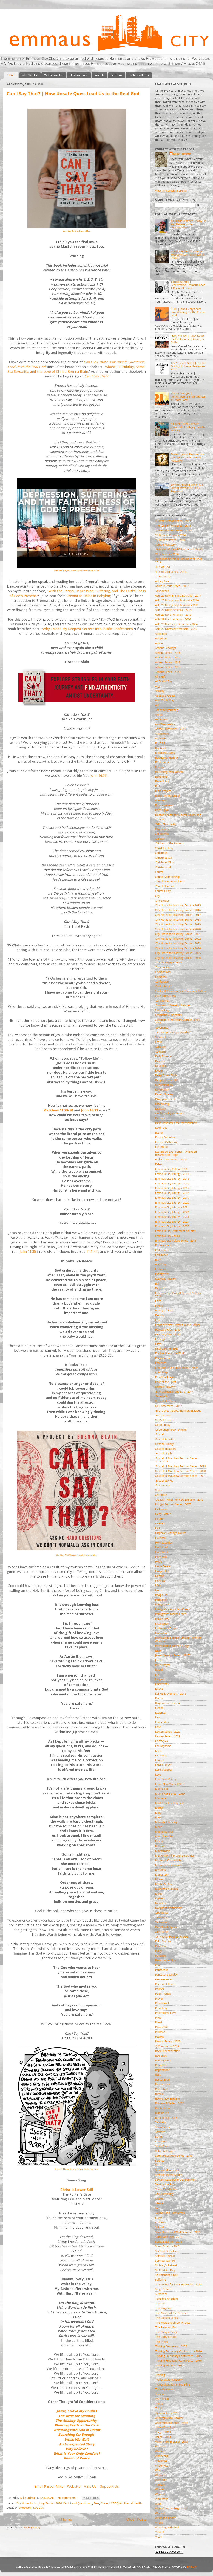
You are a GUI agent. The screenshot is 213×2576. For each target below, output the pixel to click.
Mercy (159, 1841)
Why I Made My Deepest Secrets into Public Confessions (88, 628)
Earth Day (161, 1127)
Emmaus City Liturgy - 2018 (172, 1193)
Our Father (161, 1931)
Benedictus (162, 781)
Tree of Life (162, 2398)
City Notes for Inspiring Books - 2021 (178, 934)
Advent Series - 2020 (167, 672)
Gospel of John (164, 1453)
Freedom (160, 1363)
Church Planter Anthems (170, 881)
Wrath (159, 2522)
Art (157, 705)
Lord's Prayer (163, 1765)
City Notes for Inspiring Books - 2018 (178, 919)
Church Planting (164, 886)
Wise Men (161, 2480)
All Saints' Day (163, 681)
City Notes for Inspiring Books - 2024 (178, 948)
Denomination (164, 1085)
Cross (158, 1042)
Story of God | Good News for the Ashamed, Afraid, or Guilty (187, 339)
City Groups (162, 900)
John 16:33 (98, 775)
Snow (158, 2217)
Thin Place (161, 2341)
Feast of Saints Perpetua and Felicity (177, 1325)
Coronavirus (162, 1000)
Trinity (159, 2403)
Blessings (161, 800)
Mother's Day (163, 1884)
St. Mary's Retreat (166, 2265)
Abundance (162, 591)
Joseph (159, 1669)
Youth (158, 2537)
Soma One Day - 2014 (168, 2236)
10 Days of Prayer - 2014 (170, 535)
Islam (158, 1650)
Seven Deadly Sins (166, 2189)
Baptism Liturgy (165, 752)
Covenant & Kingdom (168, 1015)
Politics (159, 1989)
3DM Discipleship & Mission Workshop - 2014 (179, 560)
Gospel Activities (165, 1439)
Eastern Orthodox (166, 1142)
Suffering (160, 2279)
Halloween (161, 1509)
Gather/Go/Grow (165, 1387)
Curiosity (160, 1046)
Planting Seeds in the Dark (77, 2425)
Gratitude (161, 1495)
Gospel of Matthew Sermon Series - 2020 (180, 1471)
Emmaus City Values (167, 1236)
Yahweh (160, 2532)
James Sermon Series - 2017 (172, 1655)
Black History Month (167, 795)
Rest (158, 2074)
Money (159, 1879)
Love (158, 1774)
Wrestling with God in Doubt (76, 2430)
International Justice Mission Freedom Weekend (178, 1639)
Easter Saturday (165, 1137)
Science (159, 2160)
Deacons (160, 1065)
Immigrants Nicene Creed (170, 1614)
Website (73, 2486)
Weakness (161, 2460)
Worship (160, 2513)
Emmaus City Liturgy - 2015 (172, 1178)
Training (160, 2375)
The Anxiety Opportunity (76, 2420)
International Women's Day (172, 1646)
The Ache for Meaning (76, 2416)
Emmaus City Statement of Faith (175, 1231)
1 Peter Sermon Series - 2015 (173, 525)
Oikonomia (161, 1917)
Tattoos (160, 2303)
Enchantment (163, 1245)
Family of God (163, 1310)
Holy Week (161, 1552)
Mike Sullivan (182, 154)
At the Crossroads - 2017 (170, 729)
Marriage (160, 1798)
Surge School (163, 2289)
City (157, 896)
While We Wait (77, 2439)
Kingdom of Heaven (167, 1703)
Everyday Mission (165, 1278)
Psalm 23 (160, 2032)
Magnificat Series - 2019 (170, 1793)
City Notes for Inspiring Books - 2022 (178, 938)
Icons (158, 1590)
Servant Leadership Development (175, 2179)
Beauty (159, 767)
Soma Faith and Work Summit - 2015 (177, 2232)
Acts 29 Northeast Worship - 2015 (176, 629)
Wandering (161, 2456)
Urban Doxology (165, 2427)
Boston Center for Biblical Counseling (178, 815)
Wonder (160, 2494)
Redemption (162, 2060)
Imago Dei (161, 1595)
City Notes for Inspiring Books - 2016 (178, 910)
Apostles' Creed (165, 695)
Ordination (161, 1922)
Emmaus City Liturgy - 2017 (172, 1188)
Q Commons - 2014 (167, 2046)
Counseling (162, 1010)
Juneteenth (162, 1684)
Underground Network (169, 2418)
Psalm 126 (161, 2027)
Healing (159, 1518)
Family (159, 1306)
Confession (162, 981)
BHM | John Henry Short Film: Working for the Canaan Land (188, 312)
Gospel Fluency (164, 1444)
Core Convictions (165, 996)
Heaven (159, 1523)
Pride (158, 2017)
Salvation (160, 2141)
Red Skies (161, 2055)
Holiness (160, 1538)
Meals (158, 1827)
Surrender (161, 2294)
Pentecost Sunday (166, 1974)
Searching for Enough (76, 2434)
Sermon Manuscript (167, 2170)
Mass (158, 1817)
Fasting (159, 1315)
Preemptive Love (165, 2012)
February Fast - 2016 (167, 1334)
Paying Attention (165, 1960)
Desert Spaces (164, 1094)
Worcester (161, 2499)
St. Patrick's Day (165, 2270)
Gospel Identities (165, 1449)
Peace (159, 1965)
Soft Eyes (161, 2222)
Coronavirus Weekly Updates (172, 1005)
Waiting (159, 2451)
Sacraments (162, 2127)
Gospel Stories (164, 1480)
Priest (158, 2022)
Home (11, 75)
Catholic (160, 819)
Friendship (161, 1372)
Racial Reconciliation (167, 2051)
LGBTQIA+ (116, 2503)
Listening (160, 1755)
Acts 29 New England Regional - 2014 (178, 595)
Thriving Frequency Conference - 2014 (178, 2351)
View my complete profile (170, 190)
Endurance (161, 1255)
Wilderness (161, 2465)
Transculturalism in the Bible (172, 2384)
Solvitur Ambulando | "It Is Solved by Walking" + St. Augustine (187, 488)
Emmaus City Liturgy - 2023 (172, 1216)
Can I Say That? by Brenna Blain (77, 231)
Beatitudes (162, 762)
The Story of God (166, 2337)
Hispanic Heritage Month (170, 1533)
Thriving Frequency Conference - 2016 (178, 2360)
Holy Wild (161, 1556)
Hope (158, 1561)
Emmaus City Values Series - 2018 (175, 1240)
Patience (160, 1955)
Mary (158, 1812)
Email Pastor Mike (48, 2486)
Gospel (159, 1434)
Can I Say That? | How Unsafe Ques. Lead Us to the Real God (73, 93)
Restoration (162, 2079)
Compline (161, 977)
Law (157, 1717)
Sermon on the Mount (168, 2175)
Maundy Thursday (166, 1822)
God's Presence (164, 1420)
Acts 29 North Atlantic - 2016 (173, 619)
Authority (160, 738)
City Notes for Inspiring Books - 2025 (178, 953)
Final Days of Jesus (166, 1348)
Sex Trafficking (164, 2194)
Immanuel (161, 1600)
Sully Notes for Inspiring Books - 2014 (178, 2284)
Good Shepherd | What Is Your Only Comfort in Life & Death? (187, 255)
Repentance (162, 2070)
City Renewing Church (168, 962)
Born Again (162, 810)
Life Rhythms (163, 1746)
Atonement (162, 734)
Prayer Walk (162, 2003)
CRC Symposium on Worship (172, 1032)
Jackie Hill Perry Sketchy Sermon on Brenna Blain (76, 2169)
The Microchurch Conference (172, 2322)
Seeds (159, 2165)
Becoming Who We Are (169, 772)
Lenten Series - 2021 (167, 1736)
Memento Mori (164, 1831)
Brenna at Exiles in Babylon (88, 596)
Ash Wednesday (165, 724)
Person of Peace (165, 1984)
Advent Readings (165, 648)
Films (158, 1344)
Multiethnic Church (166, 1889)
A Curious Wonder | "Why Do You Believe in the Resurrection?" (188, 224)
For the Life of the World (170, 1353)
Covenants (161, 1027)
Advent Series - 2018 (167, 662)
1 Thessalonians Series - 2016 (173, 530)
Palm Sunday (163, 1941)
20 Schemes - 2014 (166, 554)
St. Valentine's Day (166, 2275)
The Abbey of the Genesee (171, 2313)
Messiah (160, 1846)
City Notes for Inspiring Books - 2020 (178, 929)
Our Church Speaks (166, 1927)
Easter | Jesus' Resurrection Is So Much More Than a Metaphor (188, 457)
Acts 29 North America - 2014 (173, 609)
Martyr (159, 1808)
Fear (96, 2503)
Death (159, 1070)
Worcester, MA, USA (31, 2507)
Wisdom (160, 2475)
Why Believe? (77, 2449)
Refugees (161, 2065)
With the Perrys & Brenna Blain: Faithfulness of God (76, 570)
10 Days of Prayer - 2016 (170, 540)
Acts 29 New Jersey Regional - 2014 (176, 600)
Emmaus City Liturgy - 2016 (172, 1183)
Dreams (160, 1118)
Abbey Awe (162, 581)
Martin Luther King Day (169, 1803)
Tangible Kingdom (166, 2298)
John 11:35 (28, 1251)
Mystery (160, 1898)
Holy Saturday (163, 1542)
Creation (160, 1037)
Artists (159, 714)
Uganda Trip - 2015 (167, 2413)
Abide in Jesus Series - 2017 (172, 586)
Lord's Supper (163, 1769)
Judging (159, 1679)
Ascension (161, 719)
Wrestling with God (167, 2527)
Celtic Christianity (165, 824)
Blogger (192, 2566)
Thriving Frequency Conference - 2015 (178, 2356)
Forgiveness (162, 1358)
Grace (104, 2503)
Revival (159, 2093)
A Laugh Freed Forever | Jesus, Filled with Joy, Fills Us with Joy (188, 427)
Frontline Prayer (165, 1377)
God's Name (162, 1415)
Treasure (160, 2394)
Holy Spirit (161, 1547)
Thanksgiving (163, 2308)
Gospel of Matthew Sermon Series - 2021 (180, 1475)
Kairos (159, 1698)
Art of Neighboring (166, 710)
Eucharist (160, 1269)
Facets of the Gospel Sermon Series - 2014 (178, 1294)
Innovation (161, 1633)
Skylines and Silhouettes (170, 2213)
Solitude (160, 2227)
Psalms (159, 2036)
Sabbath (160, 2122)
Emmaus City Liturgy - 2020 (172, 1202)
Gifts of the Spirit (165, 1401)
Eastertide (161, 1147)
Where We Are (53, 75)
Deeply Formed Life (167, 1080)
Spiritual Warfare (165, 2260)
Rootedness (162, 2108)
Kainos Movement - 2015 (170, 1693)
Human (159, 1576)
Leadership (162, 1722)
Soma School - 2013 (167, 2246)
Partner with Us (139, 75)
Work (158, 2503)
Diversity (160, 1108)
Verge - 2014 (163, 2437)
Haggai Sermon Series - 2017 (173, 1504)
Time (158, 2370)
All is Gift (160, 676)
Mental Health (133, 2503)
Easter (159, 1132)
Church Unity (163, 891)
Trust (158, 2408)
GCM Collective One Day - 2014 (174, 1391)
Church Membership (167, 877)
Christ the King (164, 848)
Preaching (161, 2008)
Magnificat (161, 1788)
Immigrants (162, 1604)
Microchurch (162, 1850)
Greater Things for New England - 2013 (179, 1499)
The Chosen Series (166, 2317)
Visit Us (99, 75)
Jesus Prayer (162, 1665)
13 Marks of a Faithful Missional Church (179, 549)
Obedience (161, 1912)
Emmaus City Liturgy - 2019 (172, 1197)
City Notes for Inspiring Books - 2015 (178, 905)
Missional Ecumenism (168, 1865)
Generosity (161, 1396)
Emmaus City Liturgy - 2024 (172, 1221)
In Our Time (162, 1619)
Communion (162, 967)
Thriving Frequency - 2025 (171, 2346)
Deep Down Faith (166, 1075)
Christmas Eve (163, 857)
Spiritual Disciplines (167, 2251)
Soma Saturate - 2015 (168, 2241)
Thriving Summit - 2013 (169, 2365)
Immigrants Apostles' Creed (172, 1609)
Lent (158, 1727)
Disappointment (165, 1099)
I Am (158, 1585)
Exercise (160, 1288)
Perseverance (163, 1979)
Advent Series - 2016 (167, 653)
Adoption (161, 638)
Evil (157, 1283)
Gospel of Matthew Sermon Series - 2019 (180, 1466)
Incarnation (162, 1623)
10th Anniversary (165, 544)
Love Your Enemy (165, 1779)
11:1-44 (91, 1251)
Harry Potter (163, 1514)
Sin (157, 2208)
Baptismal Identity (166, 757)
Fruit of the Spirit (165, 1382)
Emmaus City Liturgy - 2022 (172, 1212)
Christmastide (163, 867)
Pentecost (161, 1970)
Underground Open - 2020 (171, 2422)
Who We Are (30, 75)
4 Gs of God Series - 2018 (170, 572)
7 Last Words (163, 576)
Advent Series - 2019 (167, 667)
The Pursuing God (166, 2327)
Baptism (160, 748)
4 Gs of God (162, 567)
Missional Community (168, 1860)
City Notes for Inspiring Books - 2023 (178, 943)
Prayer (159, 1998)
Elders (159, 1164)
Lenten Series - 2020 (167, 1731)
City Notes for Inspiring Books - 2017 (178, 914)
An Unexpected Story (76, 2444)
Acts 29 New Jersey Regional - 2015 (176, 605)
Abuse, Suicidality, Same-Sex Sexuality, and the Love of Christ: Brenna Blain (76, 369)
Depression (162, 1089)
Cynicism (160, 1051)
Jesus (158, 1660)
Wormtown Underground (170, 2508)
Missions (160, 1870)
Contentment (163, 986)
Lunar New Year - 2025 (169, 1784)
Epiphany (160, 1264)
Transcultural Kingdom (169, 2379)
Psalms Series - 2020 (167, 2041)
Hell (157, 1528)
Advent (159, 643)
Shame (159, 2198)
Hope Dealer (163, 1566)
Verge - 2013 (163, 2432)
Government (162, 1485)
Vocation (160, 2446)
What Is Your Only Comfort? (76, 2453)
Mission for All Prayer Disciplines (175, 1855)
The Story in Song (166, 2332)
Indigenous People (166, 1628)
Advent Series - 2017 (167, 657)
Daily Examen (163, 1056)
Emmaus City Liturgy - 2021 (172, 1207)
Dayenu (159, 1061)
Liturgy (159, 1760)
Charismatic (162, 829)
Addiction (161, 633)
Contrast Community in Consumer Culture (180, 991)
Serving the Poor (165, 2184)
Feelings (160, 1339)
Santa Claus (162, 2146)
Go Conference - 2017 (168, 1406)
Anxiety (159, 691)
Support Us (109, 2486)
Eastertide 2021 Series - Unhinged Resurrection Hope (176, 1153)
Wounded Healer (165, 2518)
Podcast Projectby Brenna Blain (76, 1555)
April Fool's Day (164, 700)
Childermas (162, 833)
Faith (158, 1301)
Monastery (161, 1874)
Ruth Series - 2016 (166, 2117)
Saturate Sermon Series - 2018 (173, 2155)
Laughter (160, 1712)
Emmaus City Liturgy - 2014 (172, 1174)
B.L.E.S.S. (160, 743)
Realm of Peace (76, 2458)
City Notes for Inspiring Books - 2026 (39, 2503)
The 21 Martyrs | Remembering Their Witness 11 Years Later (188, 397)
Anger (158, 686)
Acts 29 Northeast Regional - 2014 (176, 624)
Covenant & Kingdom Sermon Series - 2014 (178, 1021)
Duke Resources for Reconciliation (176, 1123)
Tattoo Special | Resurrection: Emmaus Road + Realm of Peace (188, 285)
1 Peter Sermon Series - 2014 (173, 521)
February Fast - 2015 (167, 1329)
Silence (159, 2203)
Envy (158, 1259)
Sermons (116, 75)
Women (160, 2489)
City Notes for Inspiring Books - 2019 (178, 924)
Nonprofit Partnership (168, 1908)
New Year (161, 1903)
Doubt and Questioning (77, 2503)
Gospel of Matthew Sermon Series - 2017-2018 (177, 1459)
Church (159, 872)
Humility (160, 1580)
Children (160, 838)
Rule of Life (162, 2113)
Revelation (161, 2089)
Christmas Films (165, 862)
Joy (157, 1674)
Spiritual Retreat (165, 2256)
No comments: (67, 2497)
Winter (159, 2470)
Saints (159, 2136)
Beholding (161, 776)
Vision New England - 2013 (171, 2441)
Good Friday (162, 1425)
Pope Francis (163, 1993)
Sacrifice (160, 2132)
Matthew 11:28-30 (58, 1110)
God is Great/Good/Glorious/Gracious (178, 1410)
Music (158, 1893)
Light (158, 1750)
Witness (160, 2484)
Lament (160, 1707)
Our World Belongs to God (171, 1936)
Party (158, 1951)
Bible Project (163, 791)
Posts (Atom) (31, 2527)
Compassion (162, 972)
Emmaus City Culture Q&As (172, 1169)
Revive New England (167, 2098)
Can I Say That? (96, 376)
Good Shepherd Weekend (171, 1429)
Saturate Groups (165, 2151)
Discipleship (162, 1104)
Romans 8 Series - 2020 (169, 2103)
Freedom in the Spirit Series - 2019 (176, 1367)
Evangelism (162, 1274)
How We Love (79, 75)
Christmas (161, 853)
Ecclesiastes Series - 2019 (170, 1159)
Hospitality (162, 1571)
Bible (158, 786)
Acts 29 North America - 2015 (173, 614)
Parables (160, 1946)
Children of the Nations (169, 843)
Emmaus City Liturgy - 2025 (172, 1226)
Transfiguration (164, 2389)
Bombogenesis (164, 805)
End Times (161, 1250)
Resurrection (163, 2084)
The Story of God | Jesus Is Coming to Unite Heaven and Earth (188, 366)
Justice (159, 1688)
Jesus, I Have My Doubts (77, 2411)
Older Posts (136, 2519)
